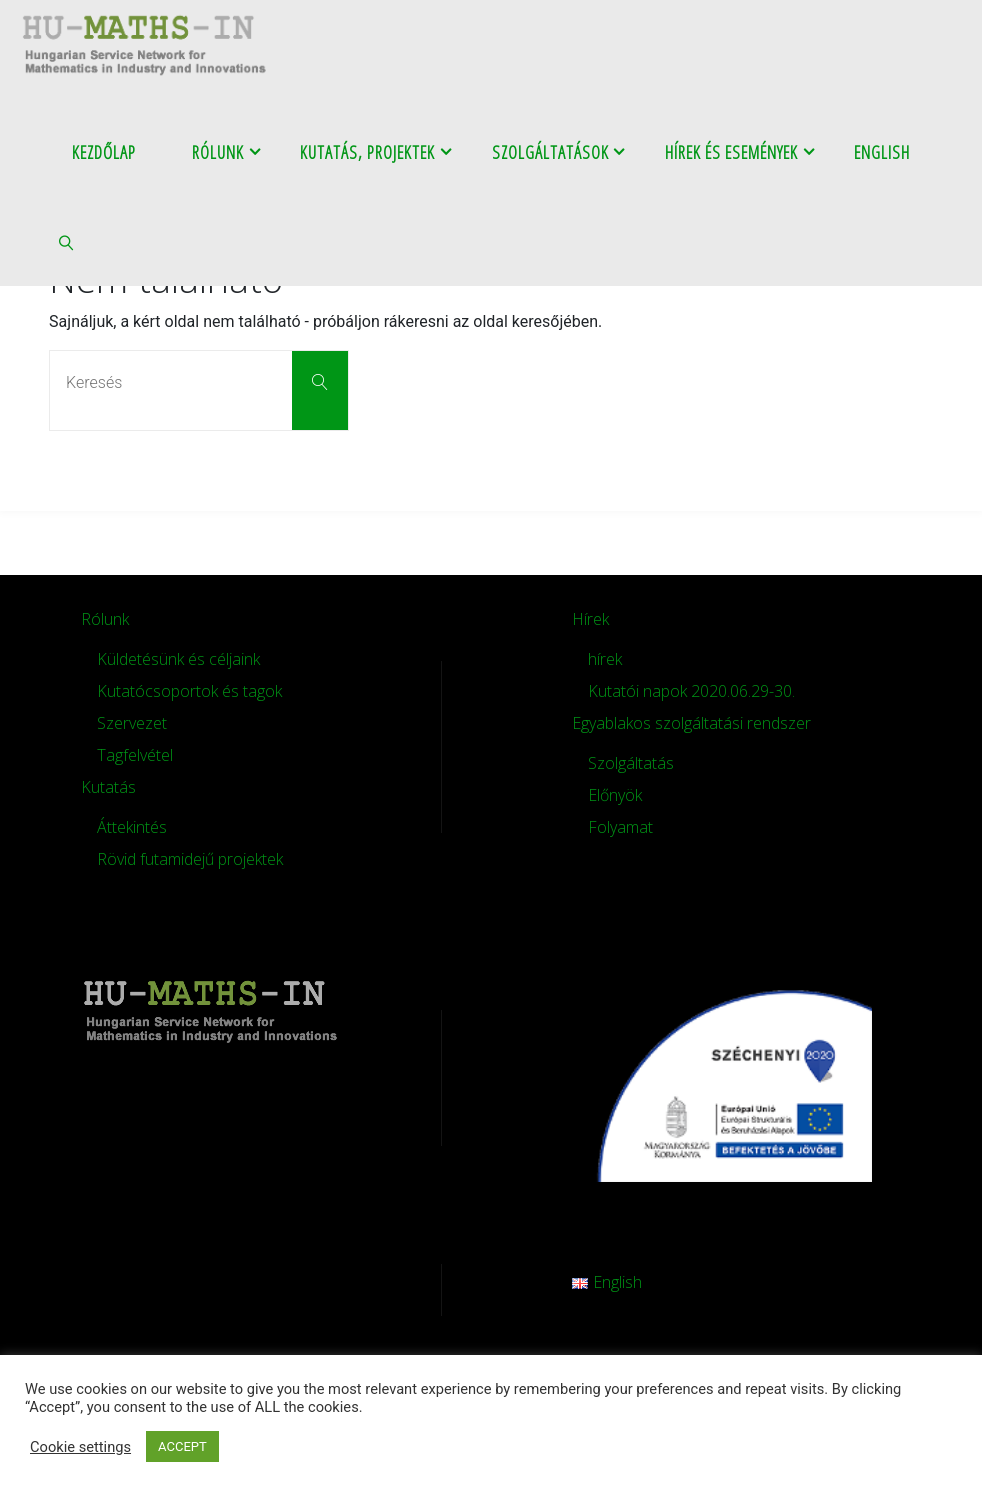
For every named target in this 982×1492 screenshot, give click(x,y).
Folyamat (620, 827)
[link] (67, 241)
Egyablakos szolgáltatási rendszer (691, 723)
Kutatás (108, 787)
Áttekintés (132, 827)
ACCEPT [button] (182, 1446)
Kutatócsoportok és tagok (189, 691)
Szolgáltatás (631, 763)
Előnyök (615, 795)
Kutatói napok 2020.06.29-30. (691, 691)
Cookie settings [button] (80, 1447)
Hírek (590, 619)
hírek (605, 659)
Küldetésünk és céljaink (178, 659)
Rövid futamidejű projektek (190, 859)
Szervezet (132, 723)
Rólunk (105, 619)
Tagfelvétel (135, 755)
